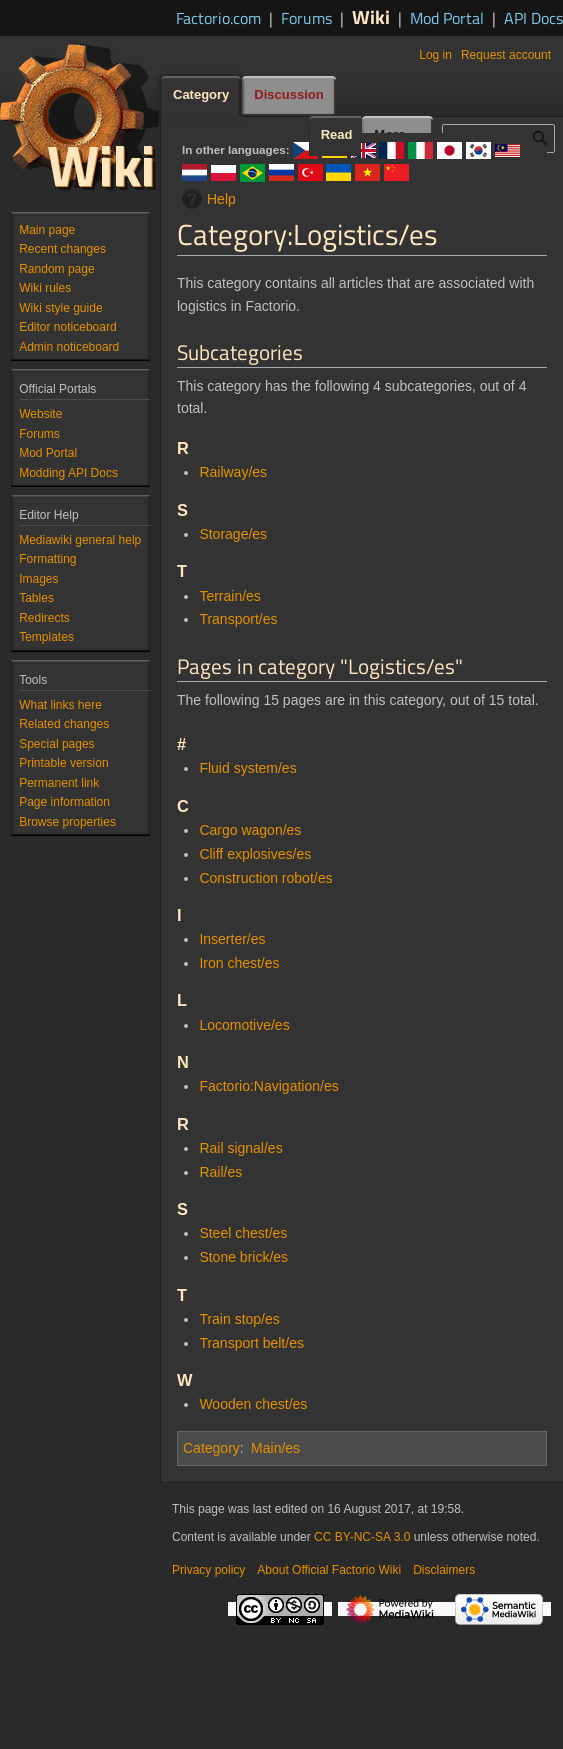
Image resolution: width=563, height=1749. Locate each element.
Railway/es (233, 472)
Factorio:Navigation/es (268, 1086)
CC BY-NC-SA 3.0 (362, 1537)
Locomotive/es (244, 1025)
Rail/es (220, 1172)
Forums (306, 18)
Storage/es (233, 534)
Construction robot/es (265, 878)
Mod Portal (447, 18)
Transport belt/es (251, 1343)
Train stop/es (239, 1319)
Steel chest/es (243, 1233)
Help (206, 199)
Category (211, 1448)
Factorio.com (218, 18)
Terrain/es (229, 596)
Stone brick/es (243, 1257)
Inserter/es (232, 939)
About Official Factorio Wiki (329, 1570)
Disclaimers (444, 1570)
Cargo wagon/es (250, 830)
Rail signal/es (240, 1148)
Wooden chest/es (253, 1404)
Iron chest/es (239, 963)
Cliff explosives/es (255, 854)
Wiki (371, 16)
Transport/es (238, 619)
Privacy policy (208, 1570)
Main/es (275, 1448)
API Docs (533, 18)
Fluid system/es (247, 768)
